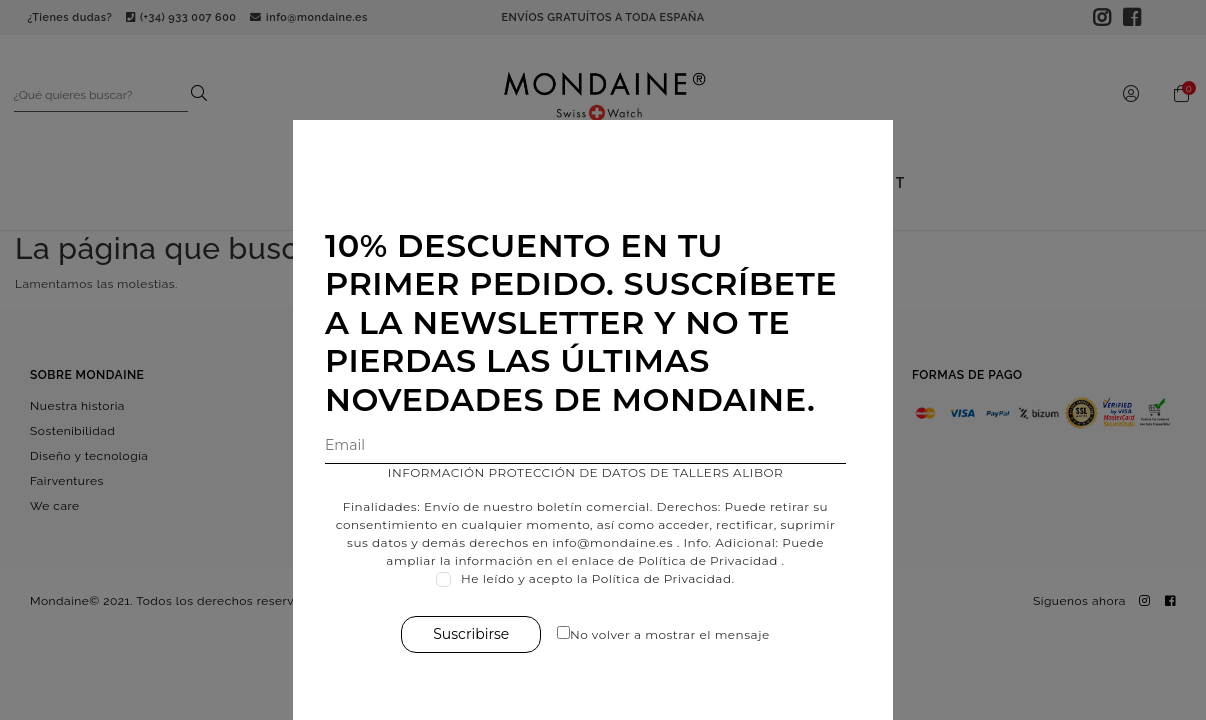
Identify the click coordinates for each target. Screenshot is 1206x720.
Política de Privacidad (718, 560)
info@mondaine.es (622, 542)
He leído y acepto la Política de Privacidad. (608, 578)
